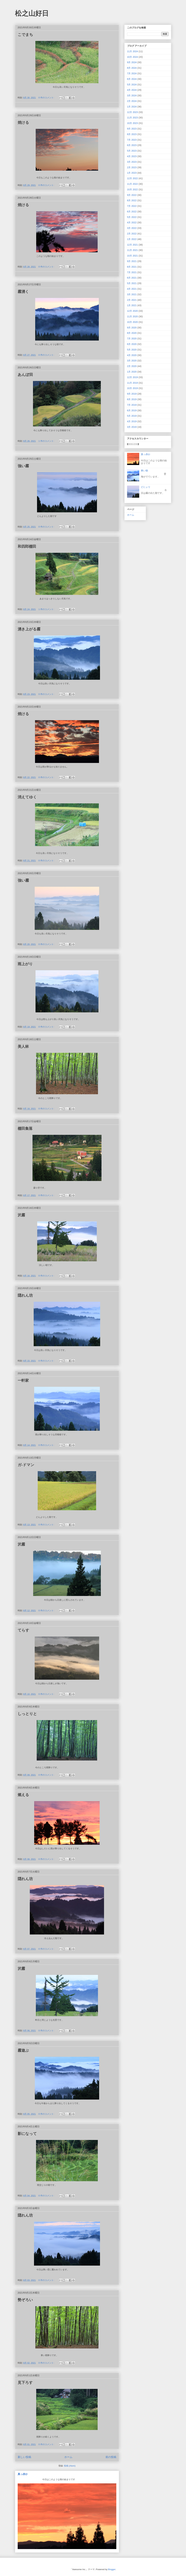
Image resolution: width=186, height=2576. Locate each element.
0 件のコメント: (47, 97)
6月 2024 (132, 79)
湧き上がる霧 (29, 629)
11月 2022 (132, 184)
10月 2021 (132, 255)
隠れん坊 (25, 1295)
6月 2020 (132, 344)
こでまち (25, 35)
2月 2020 (132, 366)
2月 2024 (132, 101)
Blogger (111, 2569)
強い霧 (23, 466)
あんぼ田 (25, 375)
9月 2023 (132, 128)
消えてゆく (27, 797)
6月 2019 (132, 410)
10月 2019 (132, 388)
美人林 (23, 1046)
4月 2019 (132, 421)
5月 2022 (132, 217)
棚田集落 (25, 1128)
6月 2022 (132, 211)
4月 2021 (132, 288)
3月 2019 (132, 427)
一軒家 (23, 1380)
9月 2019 (132, 393)
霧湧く (23, 292)
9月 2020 (132, 327)
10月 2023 (132, 123)
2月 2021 (132, 300)
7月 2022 (132, 206)
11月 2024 (132, 51)
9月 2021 (132, 261)
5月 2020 (132, 349)
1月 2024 (132, 106)
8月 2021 (132, 266)
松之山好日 (32, 13)
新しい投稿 (24, 2457)
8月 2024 (132, 68)
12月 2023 (132, 112)
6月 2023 (132, 145)
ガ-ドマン (26, 1465)
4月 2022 (132, 222)
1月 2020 (132, 371)
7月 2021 (132, 272)
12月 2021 (132, 244)
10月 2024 (132, 57)
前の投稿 (111, 2457)
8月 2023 (132, 134)
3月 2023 (132, 162)
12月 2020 (132, 311)
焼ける (23, 122)
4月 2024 (132, 90)
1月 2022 (132, 239)
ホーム (68, 2457)
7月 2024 (132, 73)
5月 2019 (132, 415)
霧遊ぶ (23, 2050)
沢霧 (21, 1215)
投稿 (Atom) (70, 2466)
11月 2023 (132, 117)
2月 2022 (132, 233)
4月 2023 (132, 156)
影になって (27, 2134)
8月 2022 (132, 200)
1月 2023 (132, 172)
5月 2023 (132, 150)
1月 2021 (132, 305)
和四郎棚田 (27, 546)
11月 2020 (132, 316)
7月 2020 (132, 338)
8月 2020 (132, 333)
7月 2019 (132, 405)
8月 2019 (132, 399)
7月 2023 (132, 139)
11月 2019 (132, 382)
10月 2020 (132, 322)
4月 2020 (132, 355)
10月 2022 (132, 189)
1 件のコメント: (47, 441)
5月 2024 (132, 84)
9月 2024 (132, 62)
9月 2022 (132, 195)
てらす (23, 1630)
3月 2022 (132, 228)
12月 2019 (132, 377)
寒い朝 (144, 470)
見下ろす (25, 2382)
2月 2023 (132, 167)
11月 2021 (132, 250)
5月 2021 (132, 283)
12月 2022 (132, 178)
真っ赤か (23, 2474)
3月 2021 (132, 294)
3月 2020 (132, 360)
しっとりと (27, 1714)
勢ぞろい (25, 2300)
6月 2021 (132, 277)
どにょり (145, 487)
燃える (23, 1795)
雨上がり (25, 964)
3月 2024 (132, 95)
